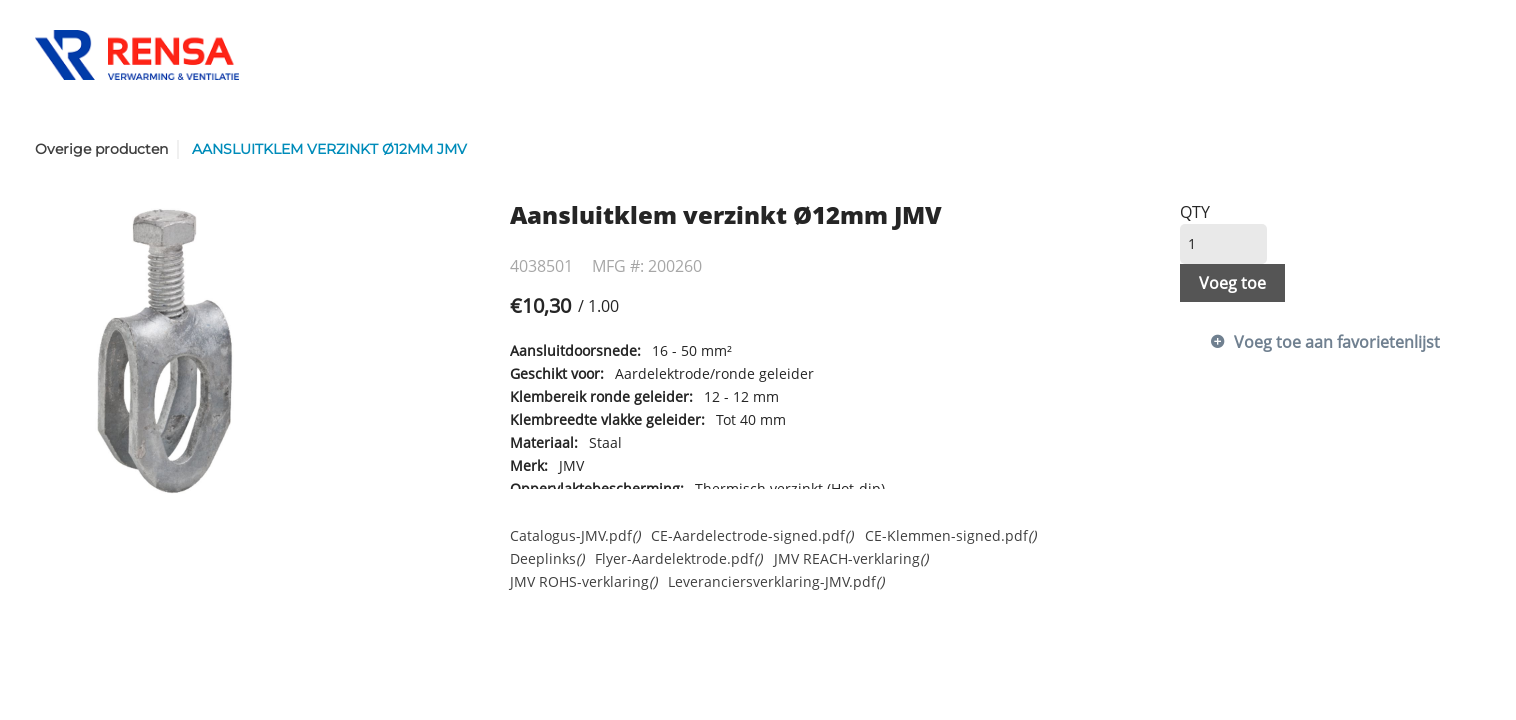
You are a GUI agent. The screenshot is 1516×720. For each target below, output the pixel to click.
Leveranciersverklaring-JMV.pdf (776, 581)
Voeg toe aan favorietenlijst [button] (1337, 342)
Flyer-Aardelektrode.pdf (678, 558)
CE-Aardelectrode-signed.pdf (752, 535)
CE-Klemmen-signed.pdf (950, 535)
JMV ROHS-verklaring (583, 581)
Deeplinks (547, 558)
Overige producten (101, 149)
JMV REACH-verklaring (851, 558)
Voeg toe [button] (1232, 283)
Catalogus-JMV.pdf (575, 535)
